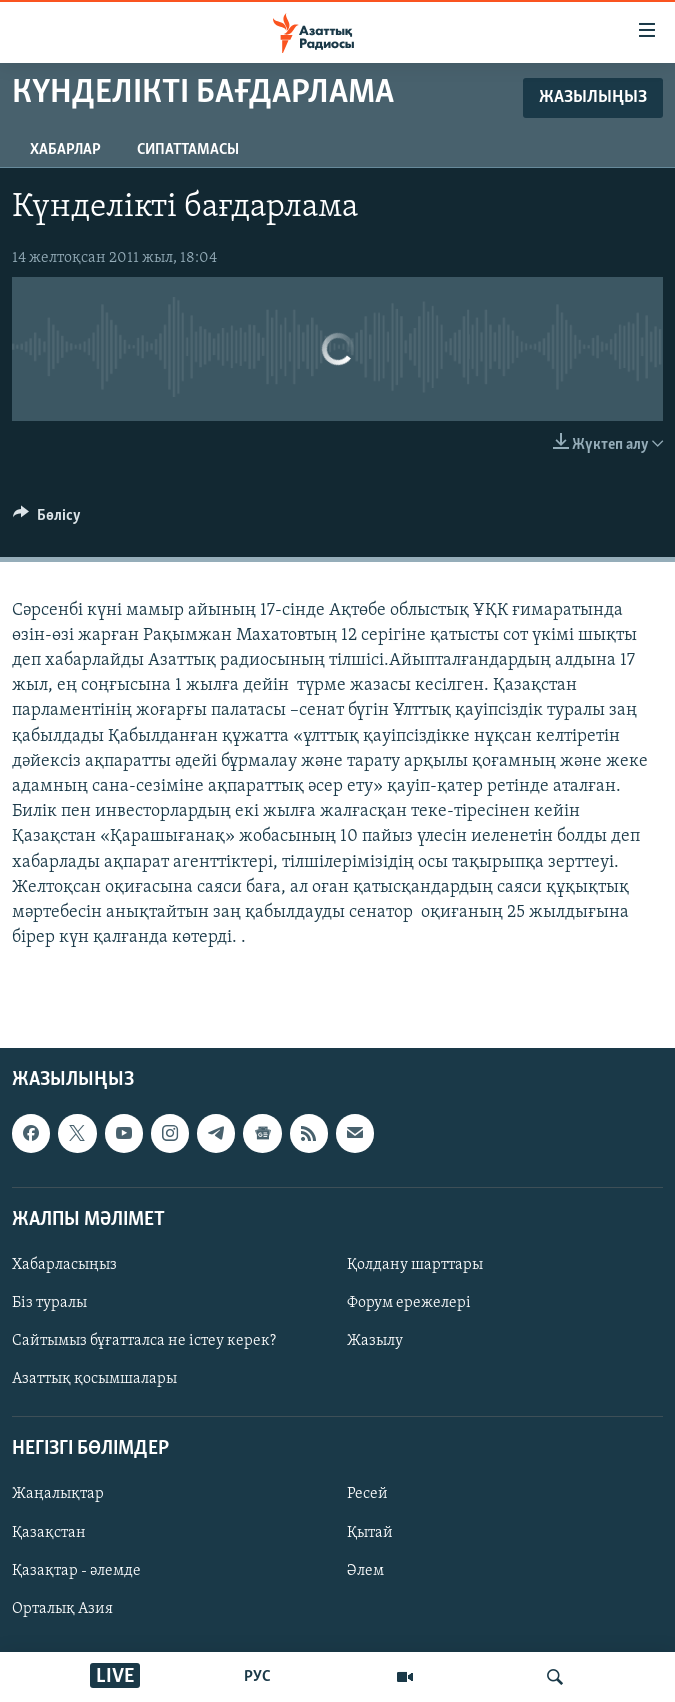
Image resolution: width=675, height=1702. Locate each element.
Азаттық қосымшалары (94, 1379)
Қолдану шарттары (415, 1265)
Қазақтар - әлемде (76, 1571)
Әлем (365, 1571)
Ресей (367, 1495)
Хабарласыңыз (64, 1265)
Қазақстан (49, 1533)
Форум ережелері (409, 1303)
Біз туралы (49, 1303)
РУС (257, 1677)
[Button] (47, 520)
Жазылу (375, 1341)
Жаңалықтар (58, 1495)
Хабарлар (65, 150)
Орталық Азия (62, 1609)
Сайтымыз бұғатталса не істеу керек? (144, 1341)
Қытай (370, 1533)
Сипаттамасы (188, 150)
